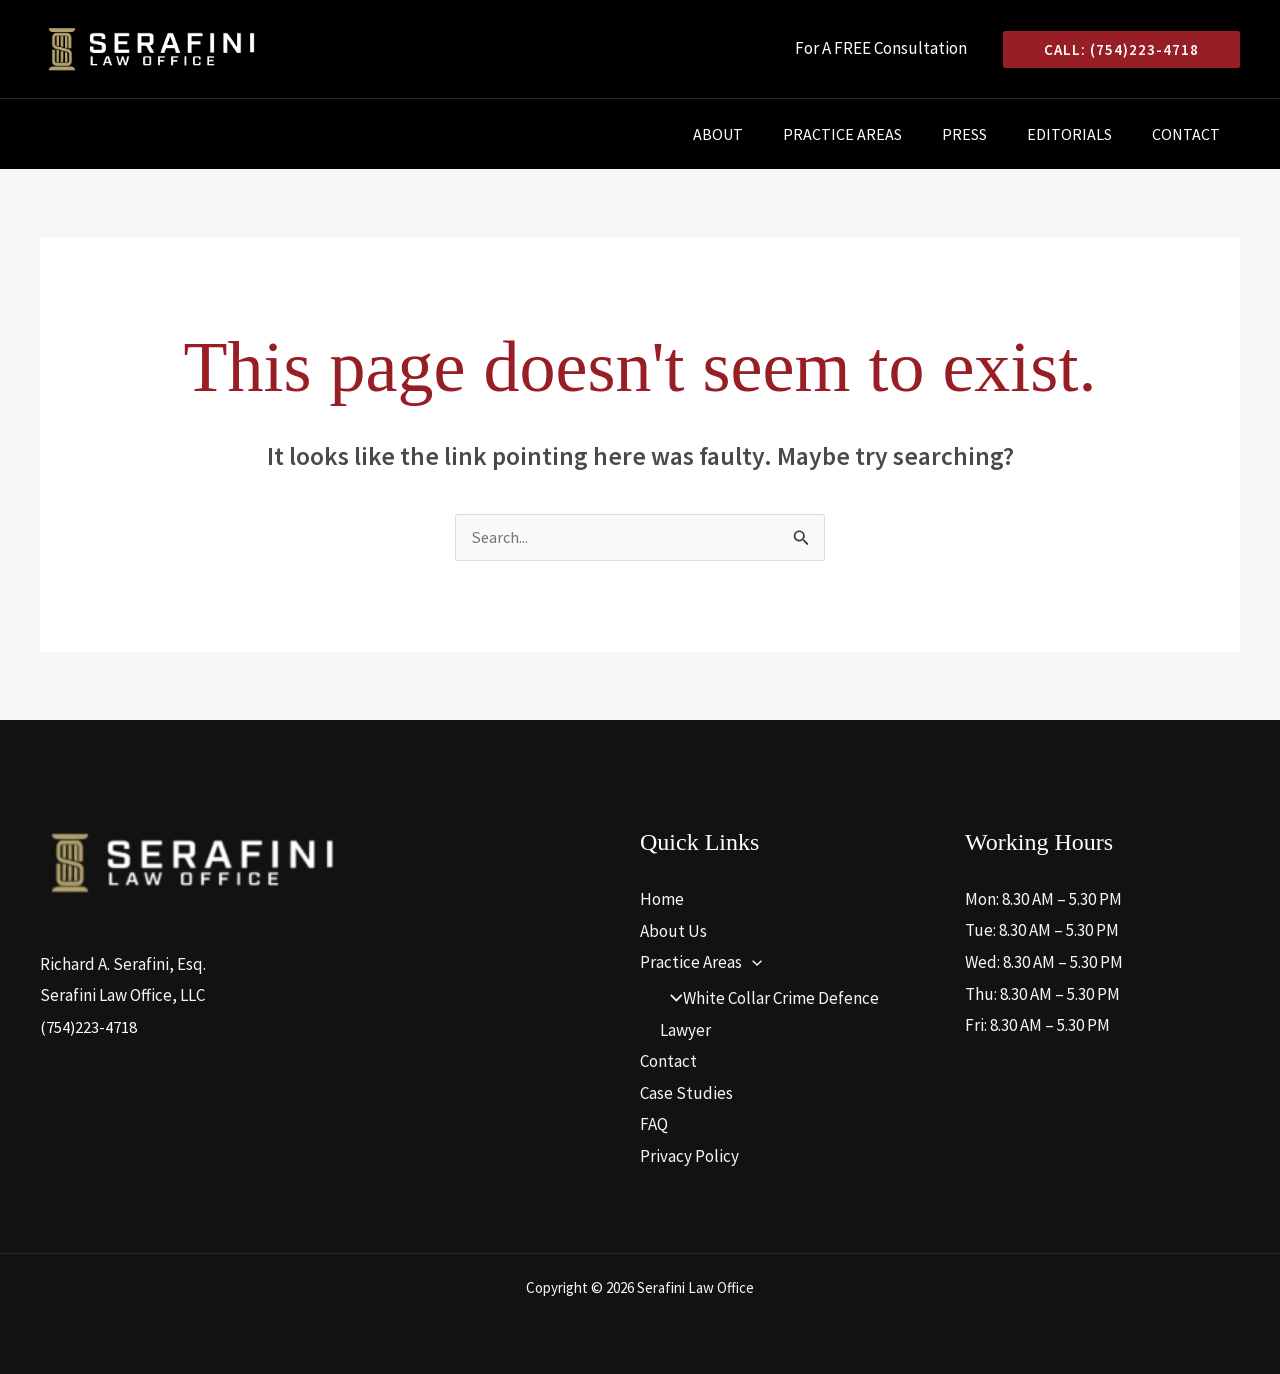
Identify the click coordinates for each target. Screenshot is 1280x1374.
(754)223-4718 (89, 1028)
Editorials (1081, 134)
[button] (1121, 49)
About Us (673, 931)
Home (662, 900)
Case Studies (686, 1094)
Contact (1190, 134)
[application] (752, 963)
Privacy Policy (689, 1157)
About (754, 134)
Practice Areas (870, 134)
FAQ (654, 1125)
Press (984, 134)
